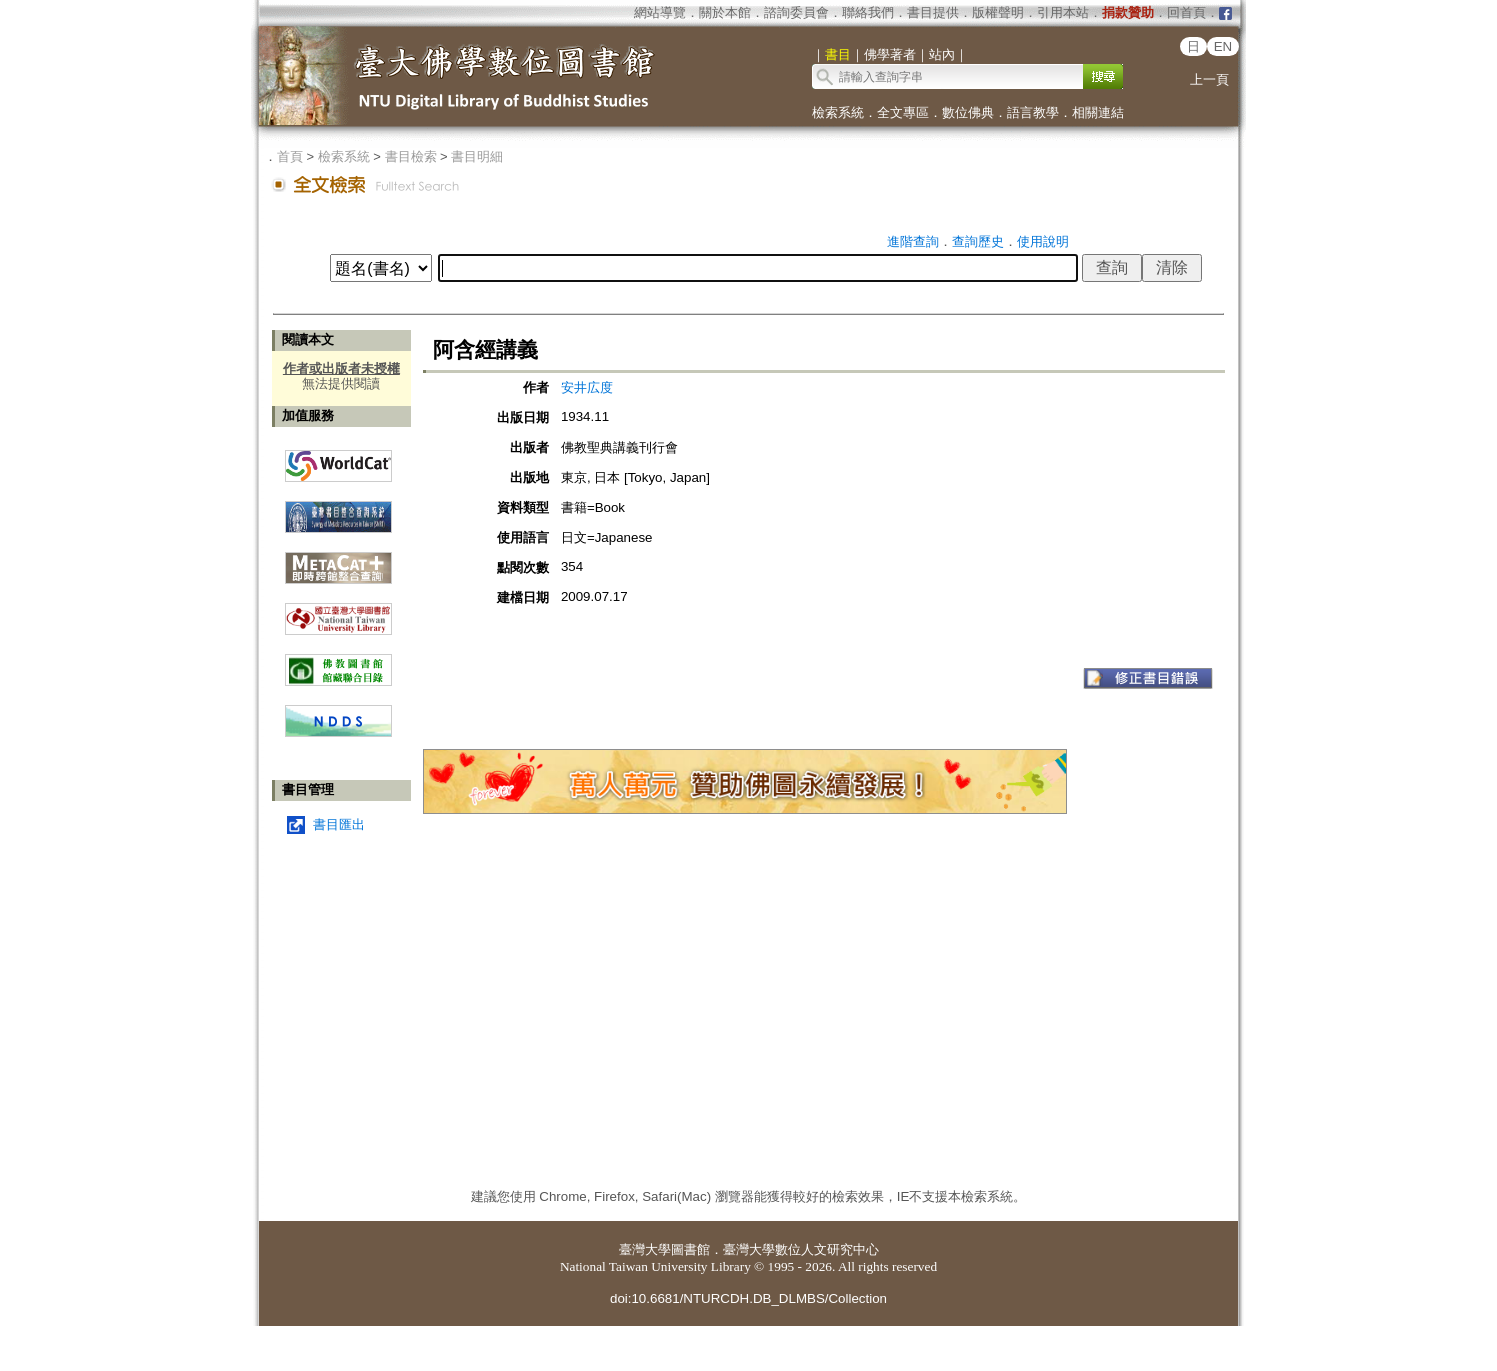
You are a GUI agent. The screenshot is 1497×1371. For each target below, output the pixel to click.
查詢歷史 (978, 241)
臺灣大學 (645, 1249)
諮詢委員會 (796, 12)
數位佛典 (968, 112)
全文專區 (903, 112)
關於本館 (725, 12)
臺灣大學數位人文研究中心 (801, 1249)
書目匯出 (339, 824)
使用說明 (1043, 241)
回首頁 (1186, 12)
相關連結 (1098, 112)
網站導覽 (660, 12)
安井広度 (587, 387)
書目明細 (477, 156)
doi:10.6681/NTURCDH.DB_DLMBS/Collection (748, 1298)
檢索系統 (838, 112)
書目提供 (933, 12)
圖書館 (690, 1249)
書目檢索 (411, 156)
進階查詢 (913, 241)
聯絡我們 (868, 12)
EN (1223, 46)
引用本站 (1063, 12)
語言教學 (1033, 112)
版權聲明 (998, 12)
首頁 (290, 156)
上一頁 (1209, 79)
